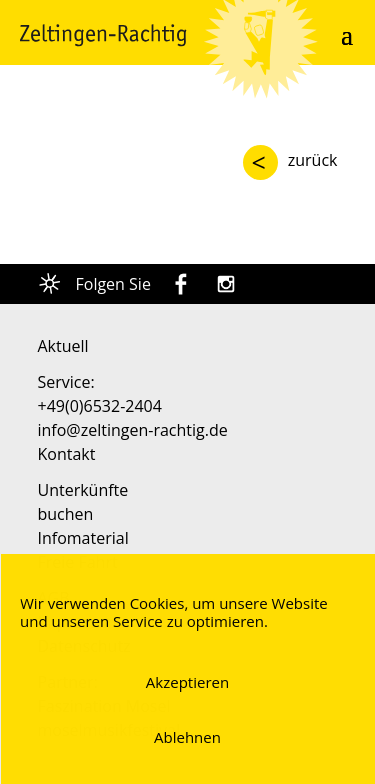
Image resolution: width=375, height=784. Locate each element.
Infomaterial (83, 538)
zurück (313, 160)
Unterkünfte (83, 490)
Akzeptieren (187, 682)
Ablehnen (187, 737)
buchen (66, 514)
